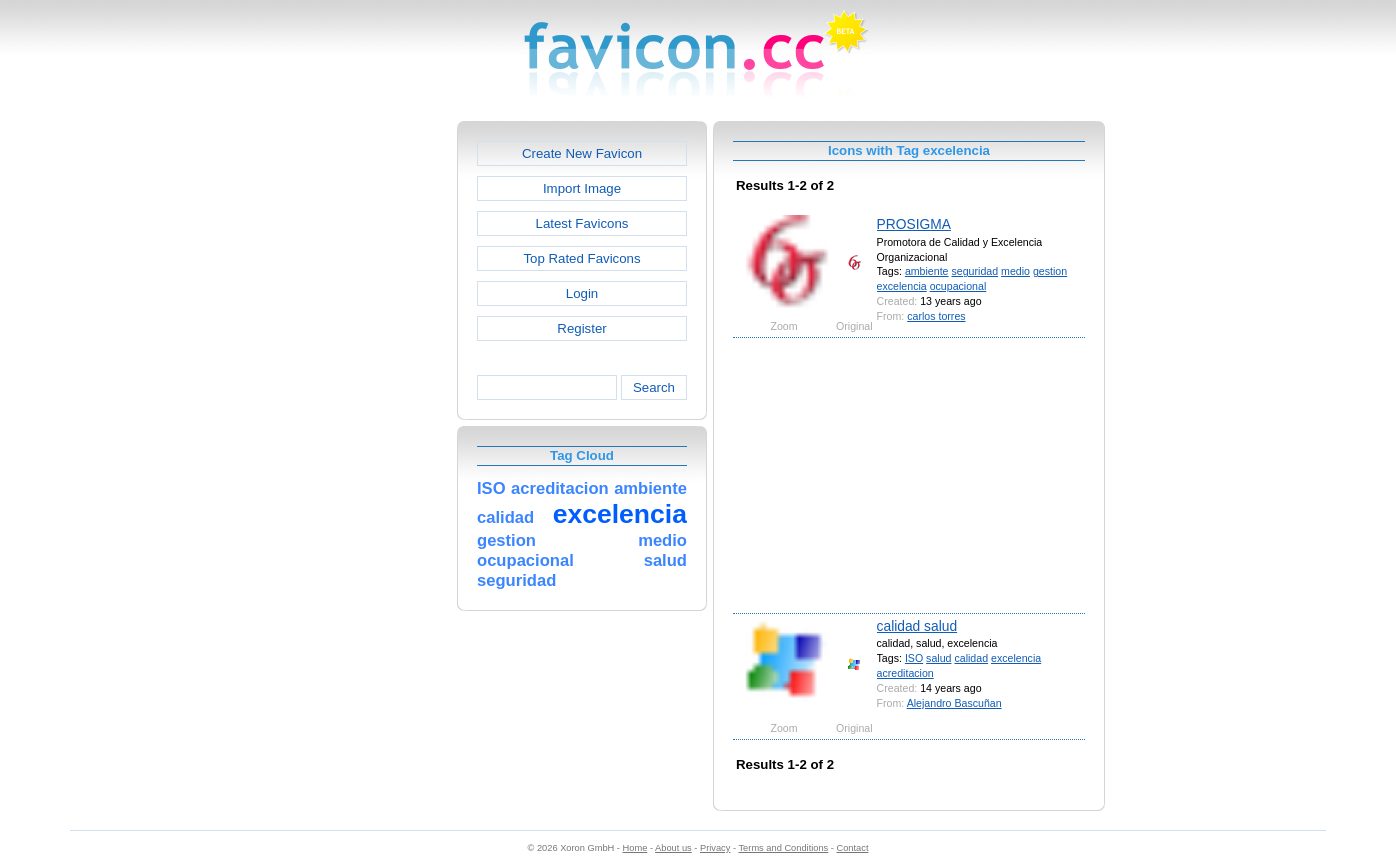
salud (938, 658)
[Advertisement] (371, 421)
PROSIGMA (914, 224)
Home (635, 848)
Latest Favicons (582, 223)
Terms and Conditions (783, 848)
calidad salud (917, 626)
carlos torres (936, 316)
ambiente (927, 271)
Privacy (715, 848)
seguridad (974, 271)
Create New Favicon (582, 153)
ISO (914, 658)
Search (654, 387)
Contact (853, 848)
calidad (971, 658)
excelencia (902, 286)
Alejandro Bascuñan (954, 703)
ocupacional (958, 286)
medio (1015, 271)
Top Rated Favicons (581, 258)
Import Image (582, 188)
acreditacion (905, 673)
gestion (1050, 271)
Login (582, 293)
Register (581, 328)
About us (673, 848)
